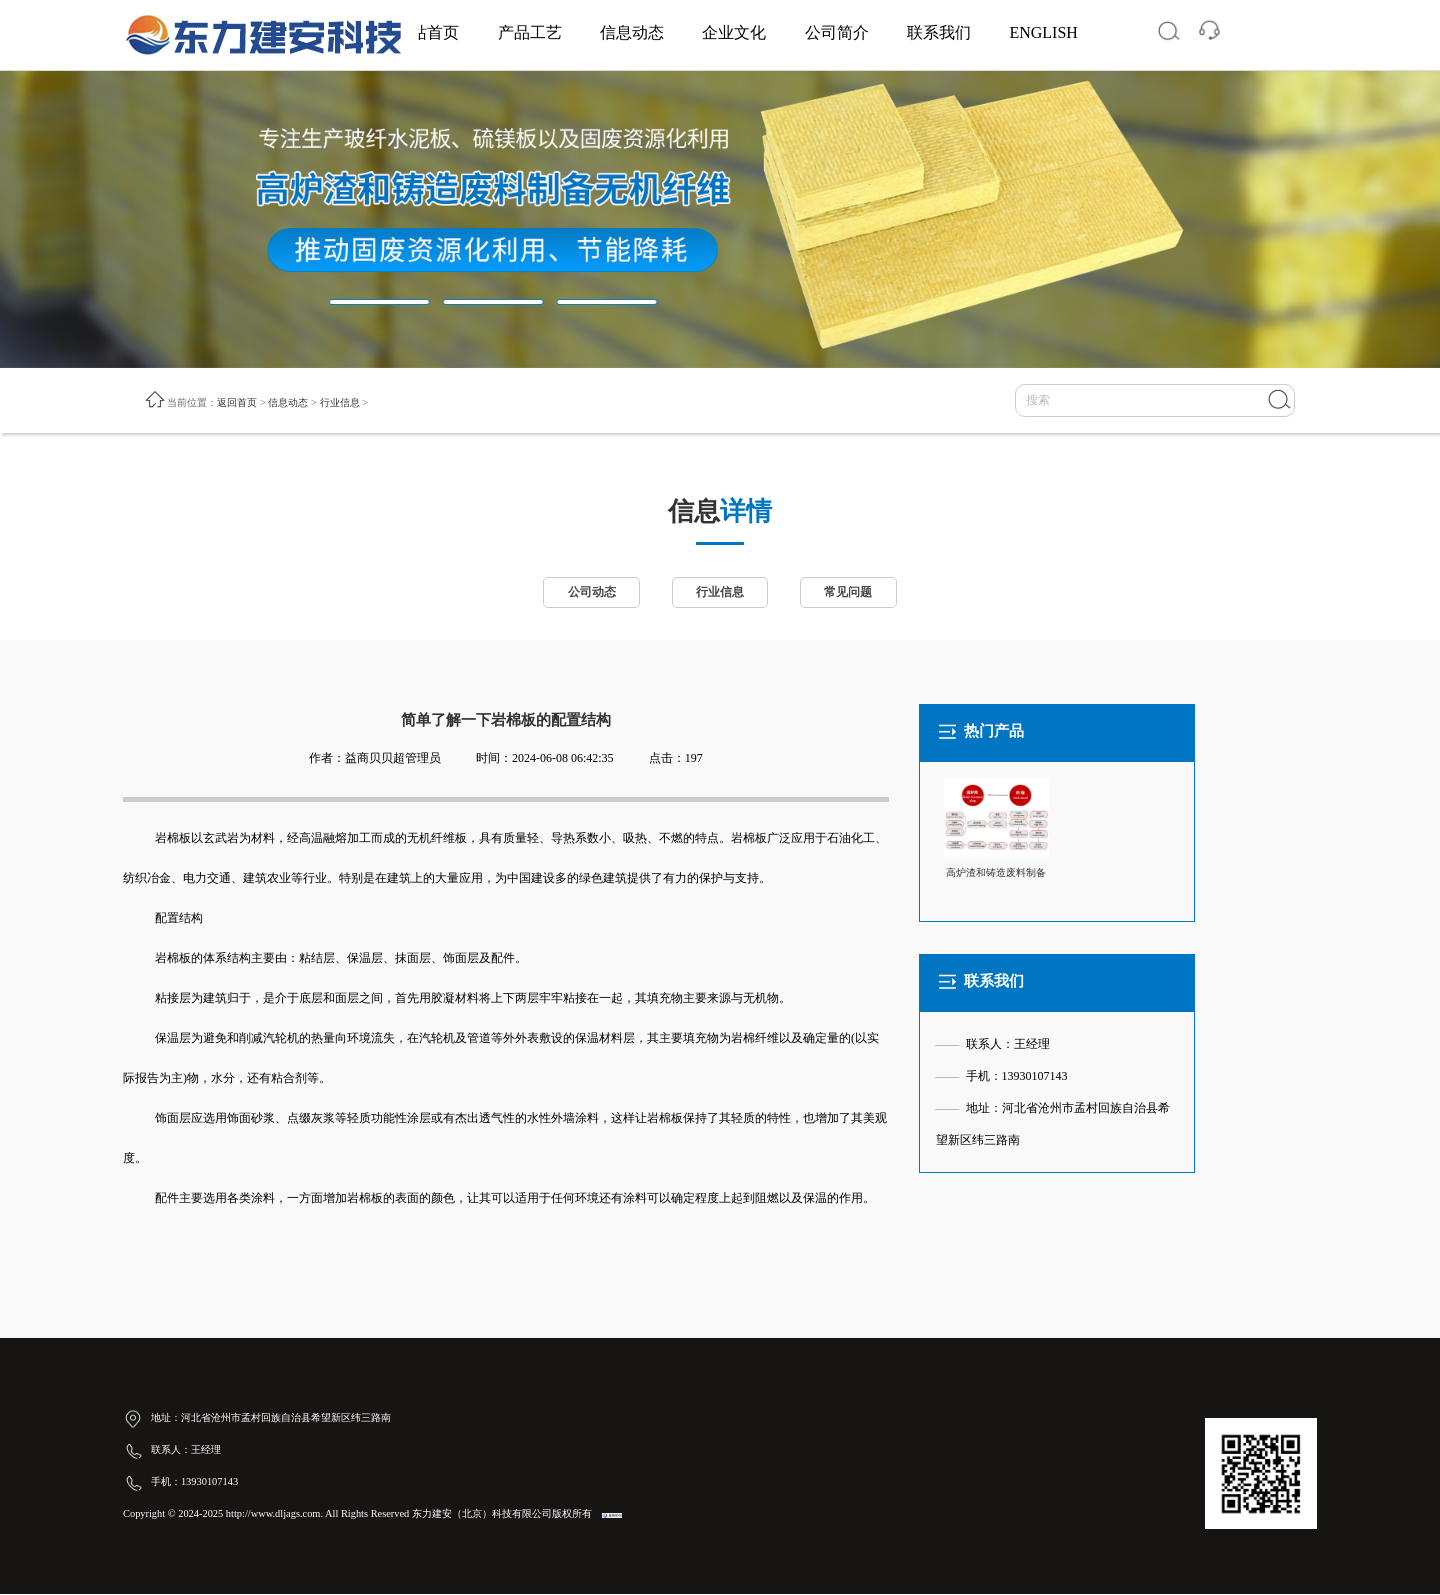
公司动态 (590, 594)
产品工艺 (530, 32)
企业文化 (734, 32)
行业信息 (340, 402)
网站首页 (427, 32)
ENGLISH (1043, 32)
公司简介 (837, 32)
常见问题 (850, 594)
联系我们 (939, 32)
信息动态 (632, 32)
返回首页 (237, 402)
